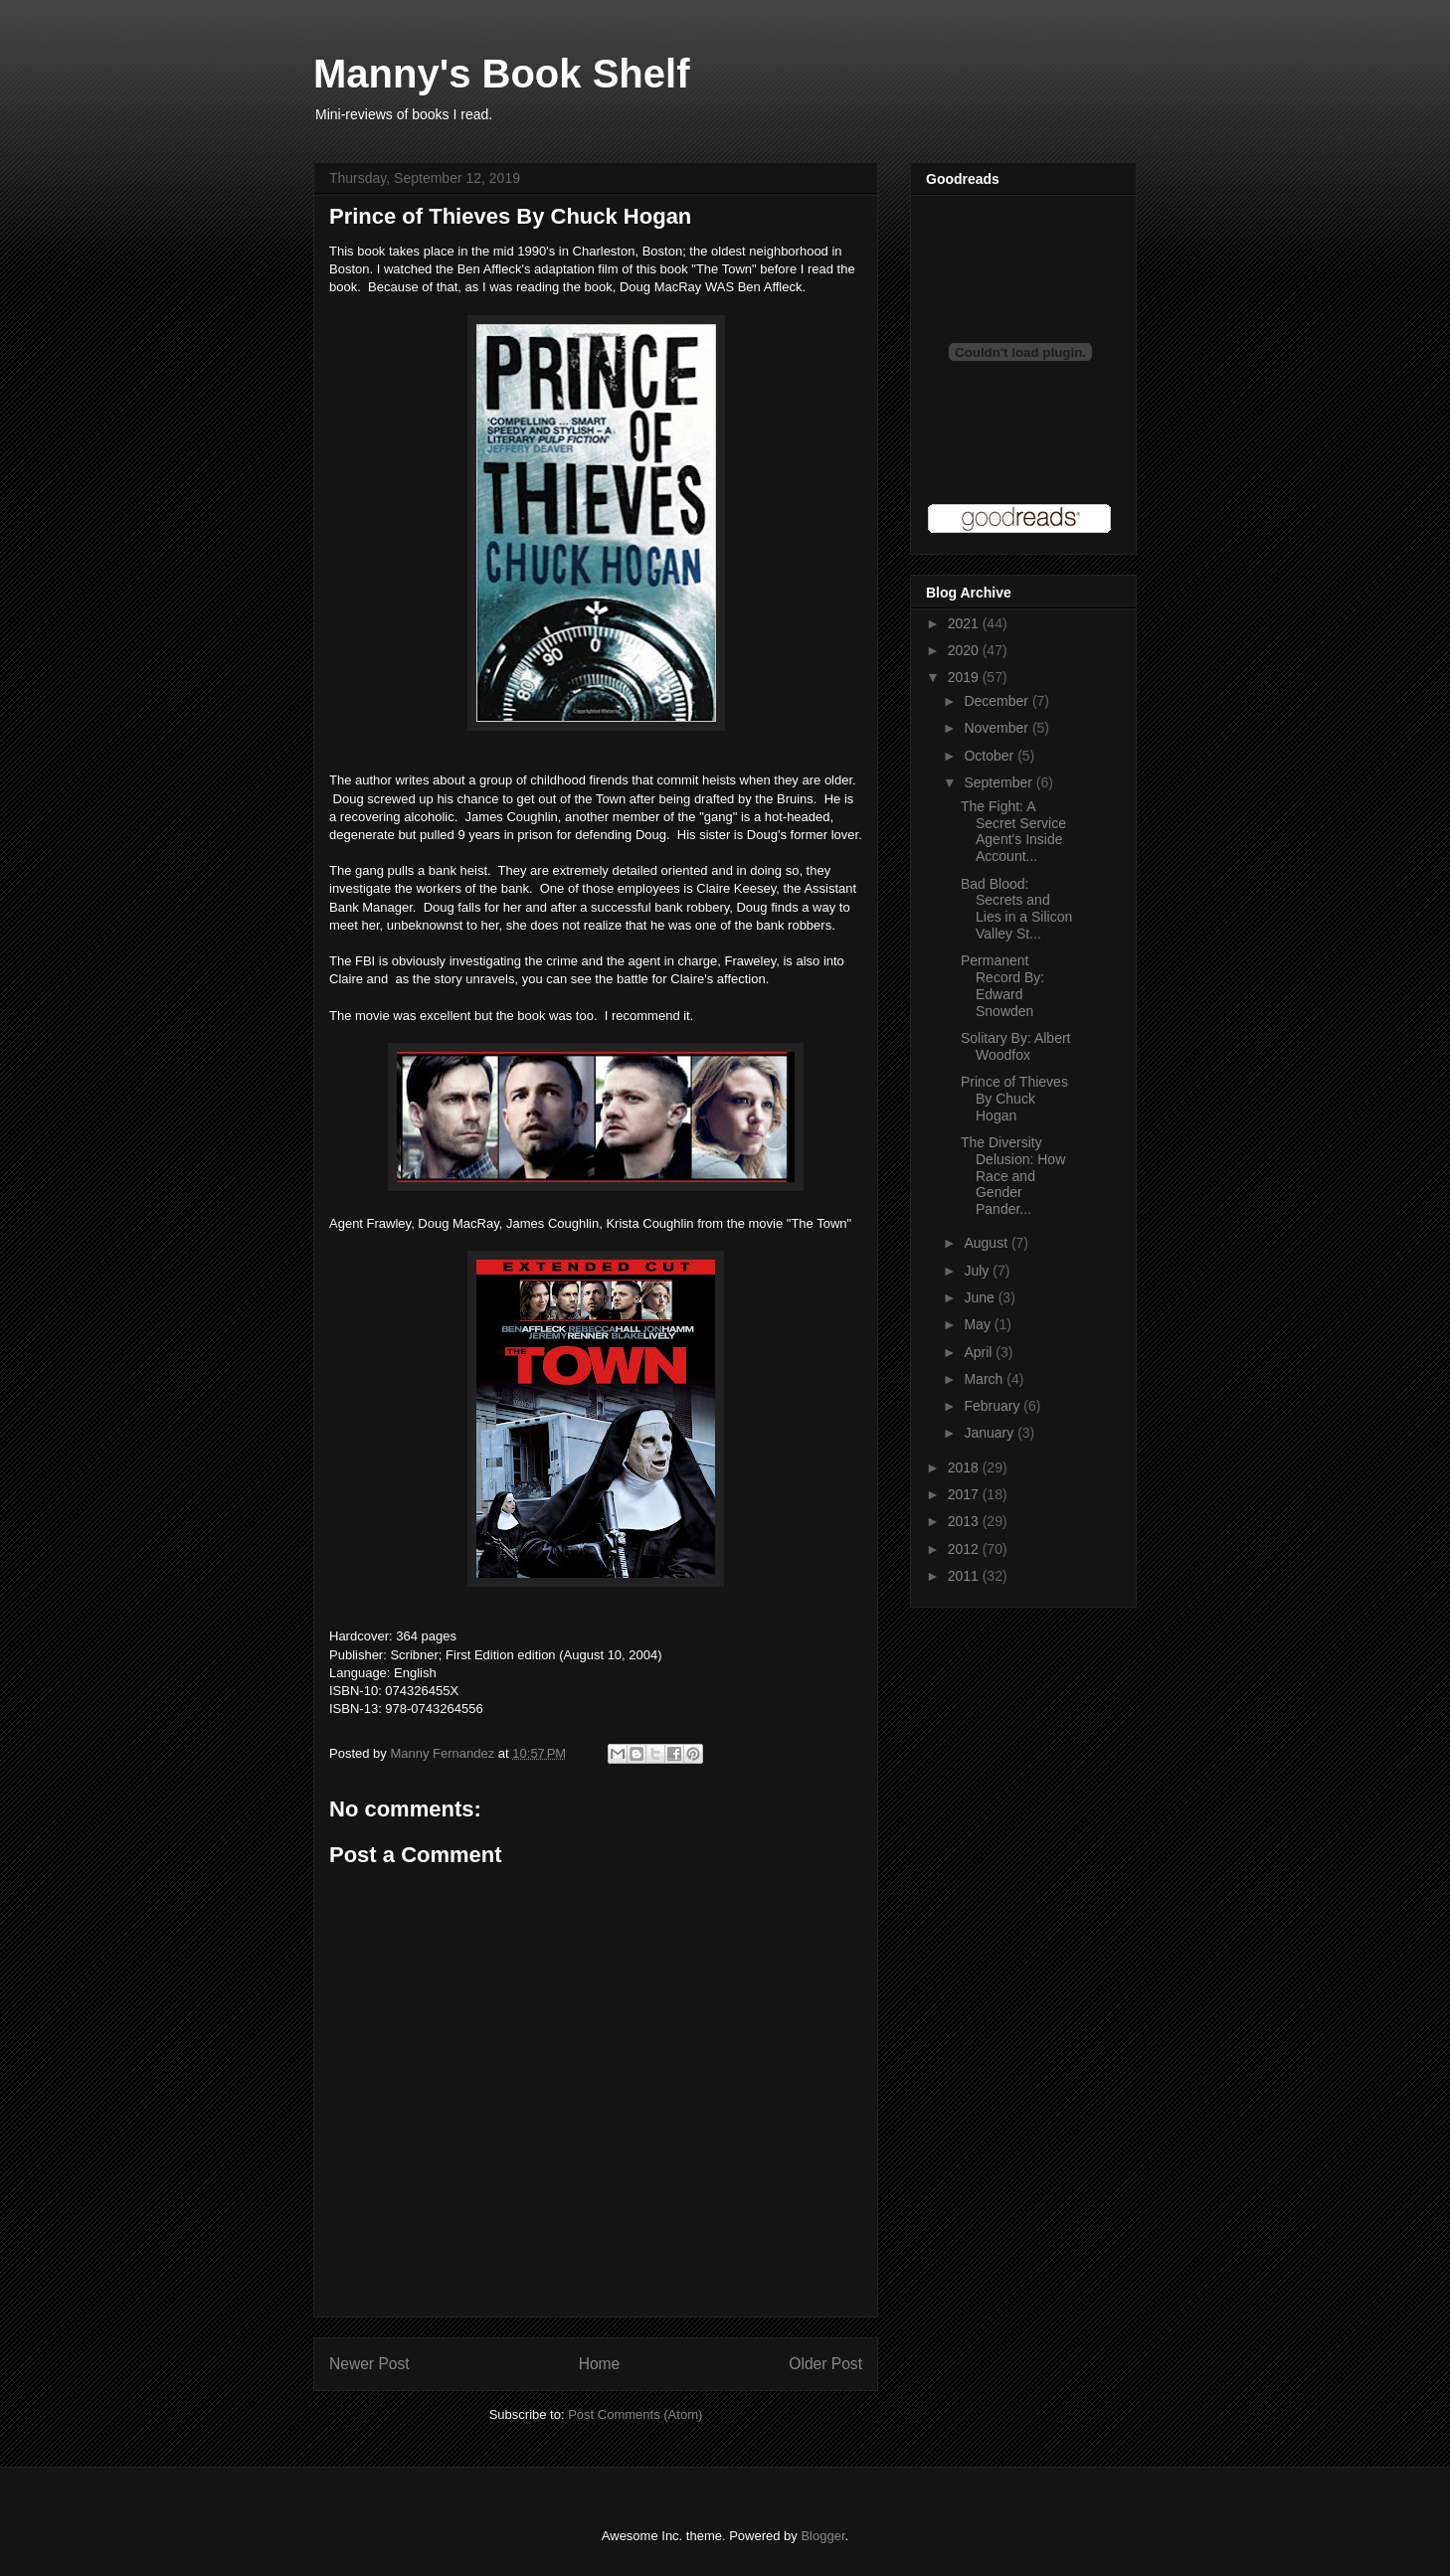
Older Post (825, 2363)
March (985, 1379)
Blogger (822, 2535)
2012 (965, 1549)
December (997, 701)
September (999, 782)
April (980, 1352)
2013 (965, 1521)
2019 (965, 677)
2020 (965, 650)
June (980, 1297)
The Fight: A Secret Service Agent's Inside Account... (1013, 831)
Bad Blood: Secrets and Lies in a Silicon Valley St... (1016, 909)
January (990, 1433)
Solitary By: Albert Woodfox (1016, 1046)
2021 (965, 623)
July (978, 1271)
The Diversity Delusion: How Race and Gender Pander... (1013, 1175)
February (993, 1406)
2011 (965, 1576)
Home (600, 2363)
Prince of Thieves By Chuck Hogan (1014, 1098)
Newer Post (369, 2363)
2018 (965, 1467)
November (997, 728)
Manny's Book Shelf (501, 73)
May (979, 1324)
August (987, 1243)
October (990, 756)
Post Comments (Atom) (635, 2414)
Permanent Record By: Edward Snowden (1002, 985)
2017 (965, 1494)
